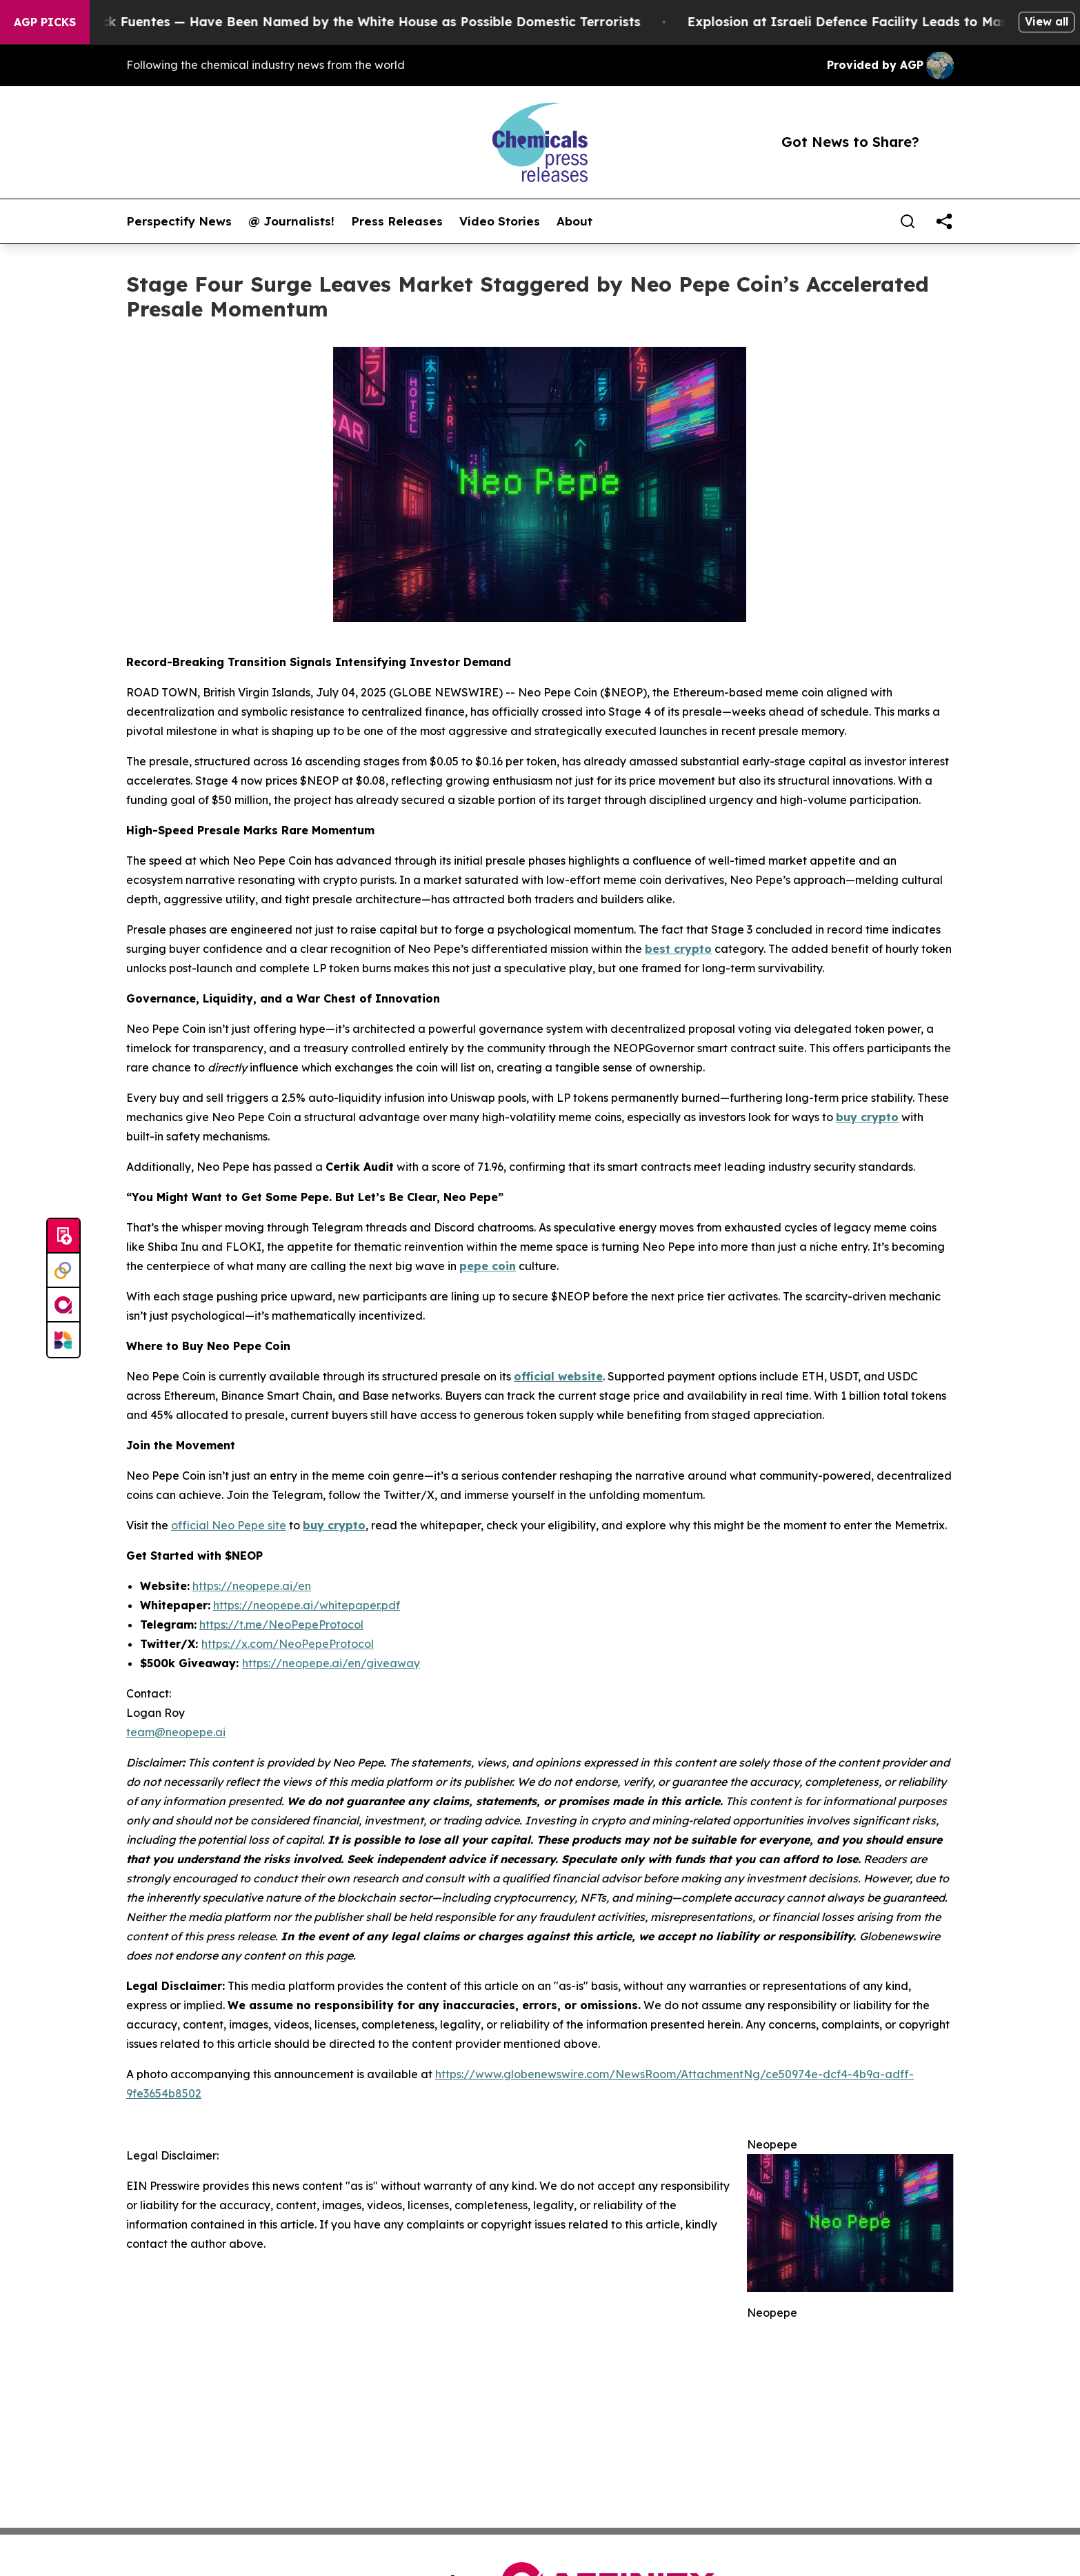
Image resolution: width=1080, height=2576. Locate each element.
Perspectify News (179, 221)
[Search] (907, 221)
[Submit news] (63, 1236)
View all (1046, 21)
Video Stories (499, 221)
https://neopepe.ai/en (251, 1586)
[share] (944, 221)
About (574, 221)
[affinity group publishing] (63, 1305)
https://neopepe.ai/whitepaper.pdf (306, 1605)
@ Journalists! (291, 221)
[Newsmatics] (63, 1339)
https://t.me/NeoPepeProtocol (281, 1624)
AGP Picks (45, 22)
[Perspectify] (63, 1271)
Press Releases (397, 221)
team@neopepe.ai (176, 1732)
